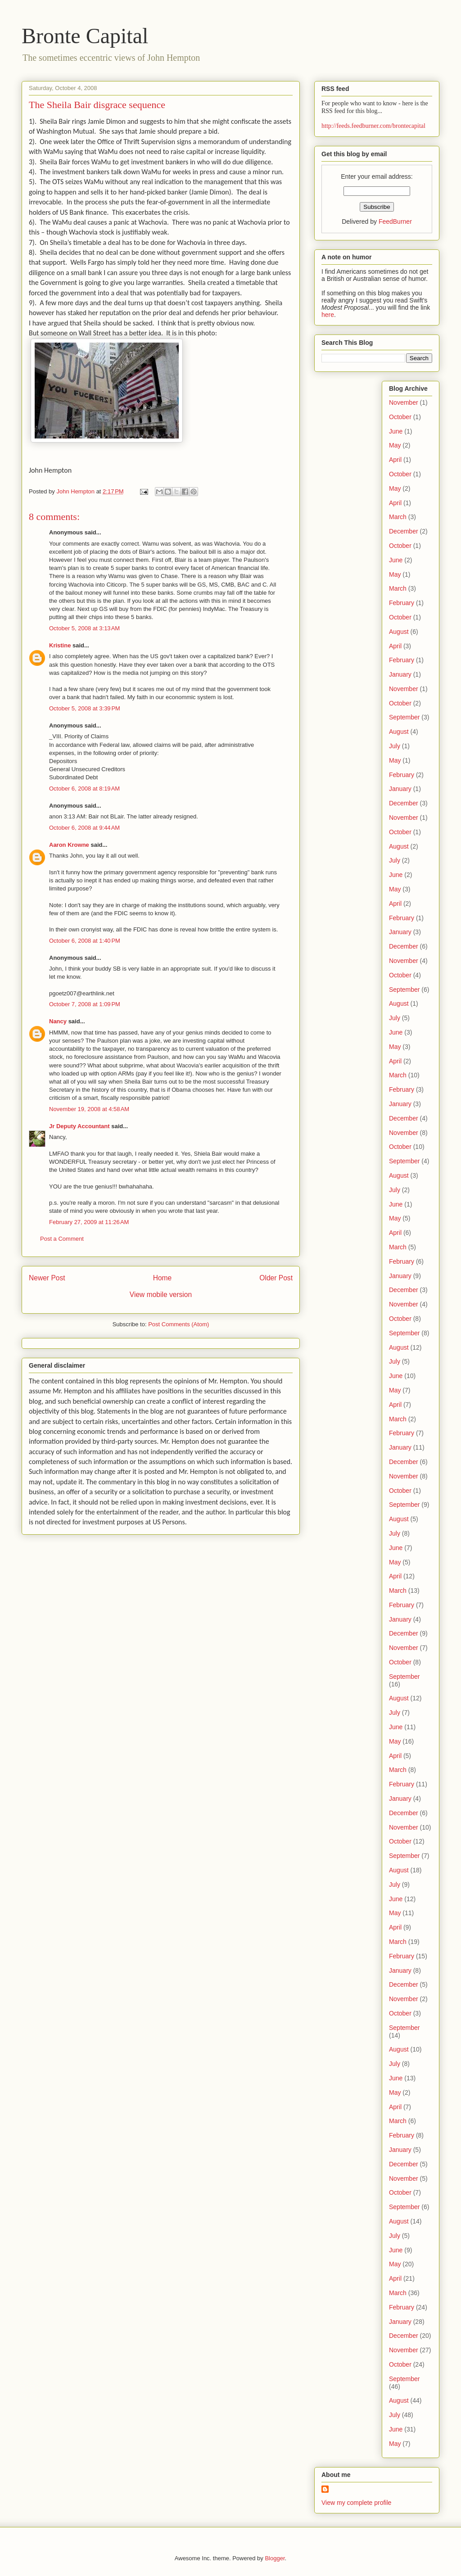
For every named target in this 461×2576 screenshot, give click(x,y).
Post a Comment (62, 1238)
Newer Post (47, 1278)
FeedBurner (395, 221)
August (399, 631)
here (327, 314)
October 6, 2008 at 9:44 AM (84, 827)
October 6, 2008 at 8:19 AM (84, 788)
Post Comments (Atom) (178, 1324)
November (403, 402)
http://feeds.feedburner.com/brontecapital (373, 125)
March (398, 516)
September (404, 717)
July (394, 746)
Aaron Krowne (69, 844)
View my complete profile (356, 2502)
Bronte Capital (85, 36)
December (403, 531)
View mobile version (161, 1294)
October (400, 416)
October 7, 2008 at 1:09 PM (84, 1004)
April (395, 459)
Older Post (276, 1278)
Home (162, 1278)
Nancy (58, 1021)
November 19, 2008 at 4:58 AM (89, 1109)
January (400, 674)
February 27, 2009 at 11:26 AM (89, 1222)
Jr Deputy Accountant (79, 1126)
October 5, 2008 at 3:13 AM (84, 628)
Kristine (60, 645)
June (395, 431)
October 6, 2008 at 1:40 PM (84, 940)
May (395, 445)
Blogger (275, 2558)
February (401, 602)
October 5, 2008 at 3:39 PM (84, 708)
